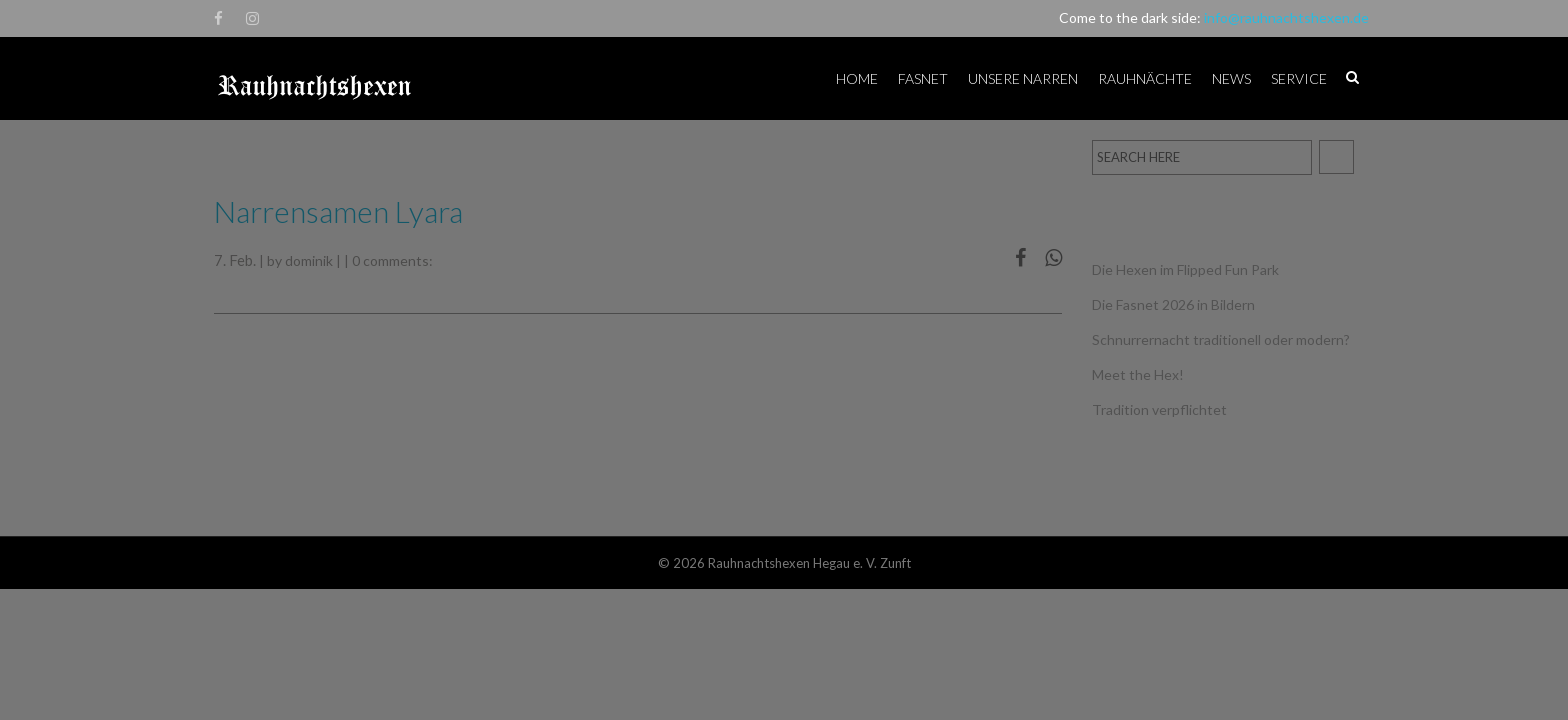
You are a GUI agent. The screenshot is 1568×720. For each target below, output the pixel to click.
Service (1299, 78)
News (1231, 78)
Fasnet (923, 78)
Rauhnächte (1145, 78)
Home (857, 78)
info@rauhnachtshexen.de (1286, 17)
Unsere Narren (1023, 78)
